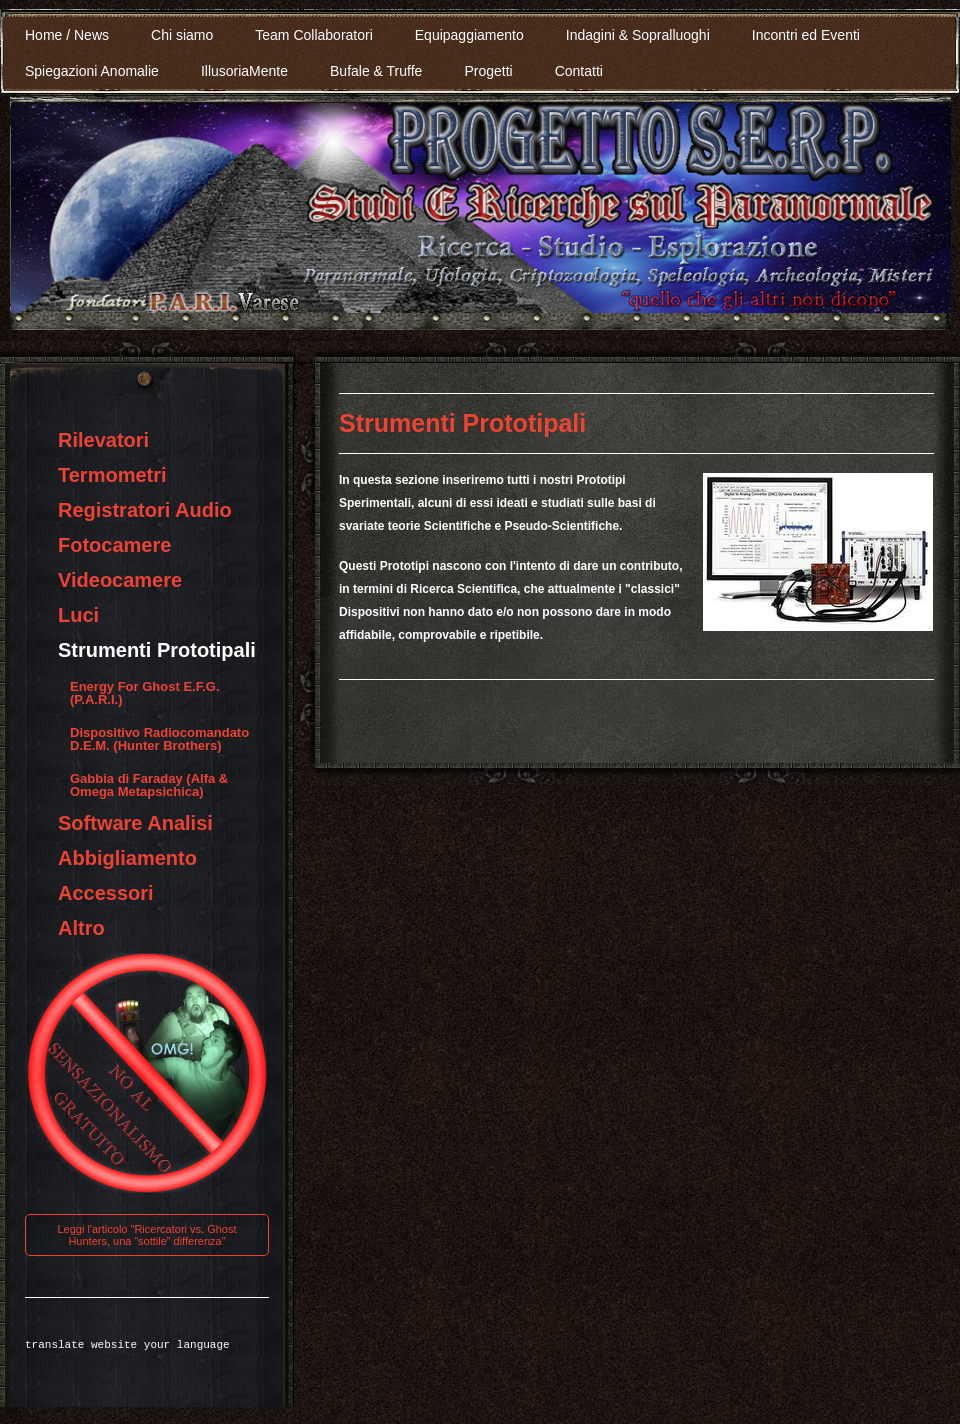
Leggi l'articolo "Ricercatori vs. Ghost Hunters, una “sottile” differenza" (146, 1235)
